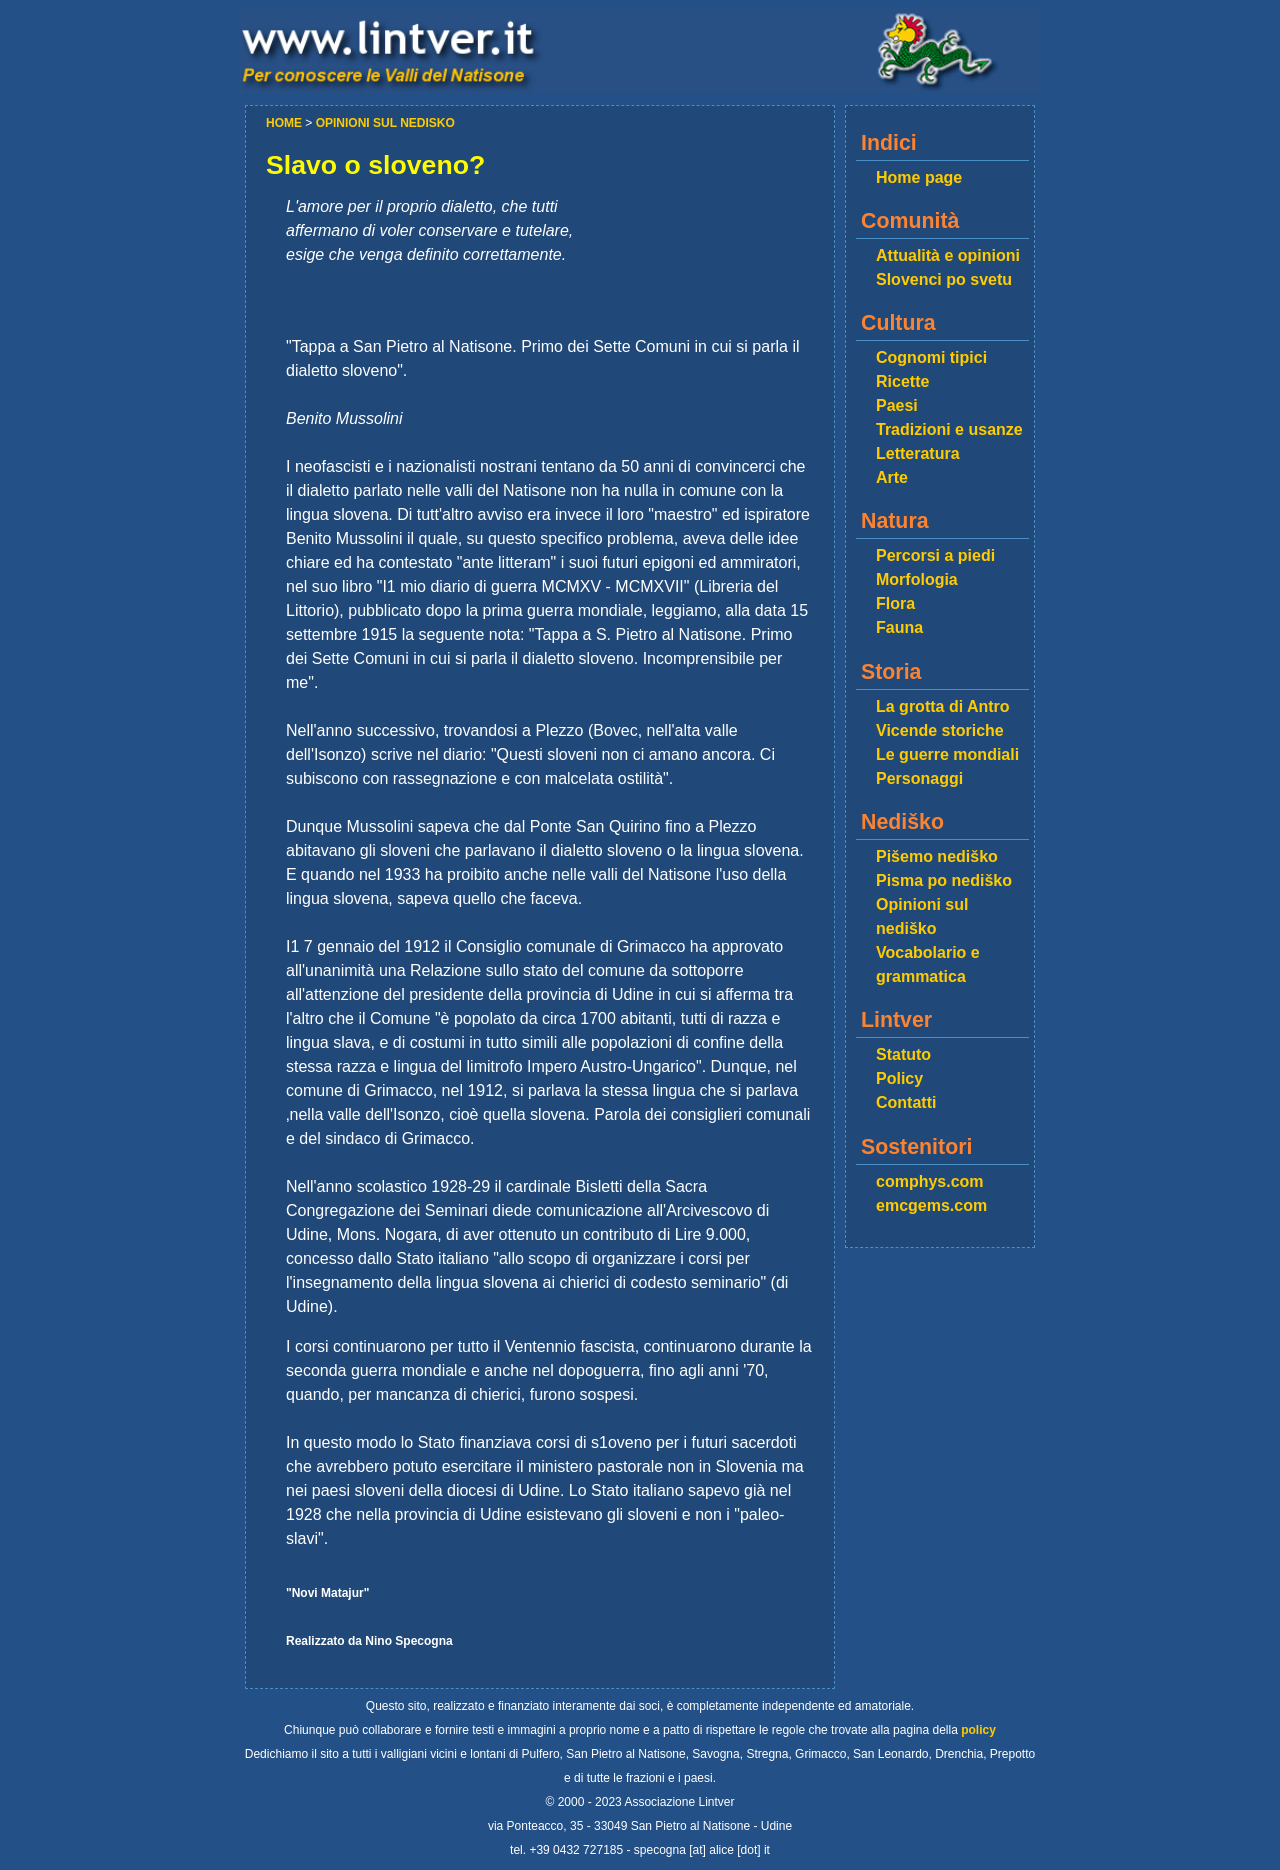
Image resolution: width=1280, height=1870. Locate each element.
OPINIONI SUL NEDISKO (385, 123)
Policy (899, 1078)
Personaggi (919, 778)
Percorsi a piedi (935, 555)
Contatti (906, 1102)
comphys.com (930, 1181)
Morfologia (917, 579)
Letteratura (918, 453)
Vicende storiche (940, 730)
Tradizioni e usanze (949, 429)
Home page (919, 177)
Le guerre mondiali (947, 754)
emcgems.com (931, 1205)
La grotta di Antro (943, 706)
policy (978, 1730)
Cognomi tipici (931, 357)
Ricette (902, 381)
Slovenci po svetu (944, 279)
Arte (892, 477)
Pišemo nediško (937, 856)
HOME (285, 123)
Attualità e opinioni (948, 255)
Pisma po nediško (944, 880)
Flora (895, 603)
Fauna (899, 627)
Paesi (897, 405)
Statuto (903, 1054)
